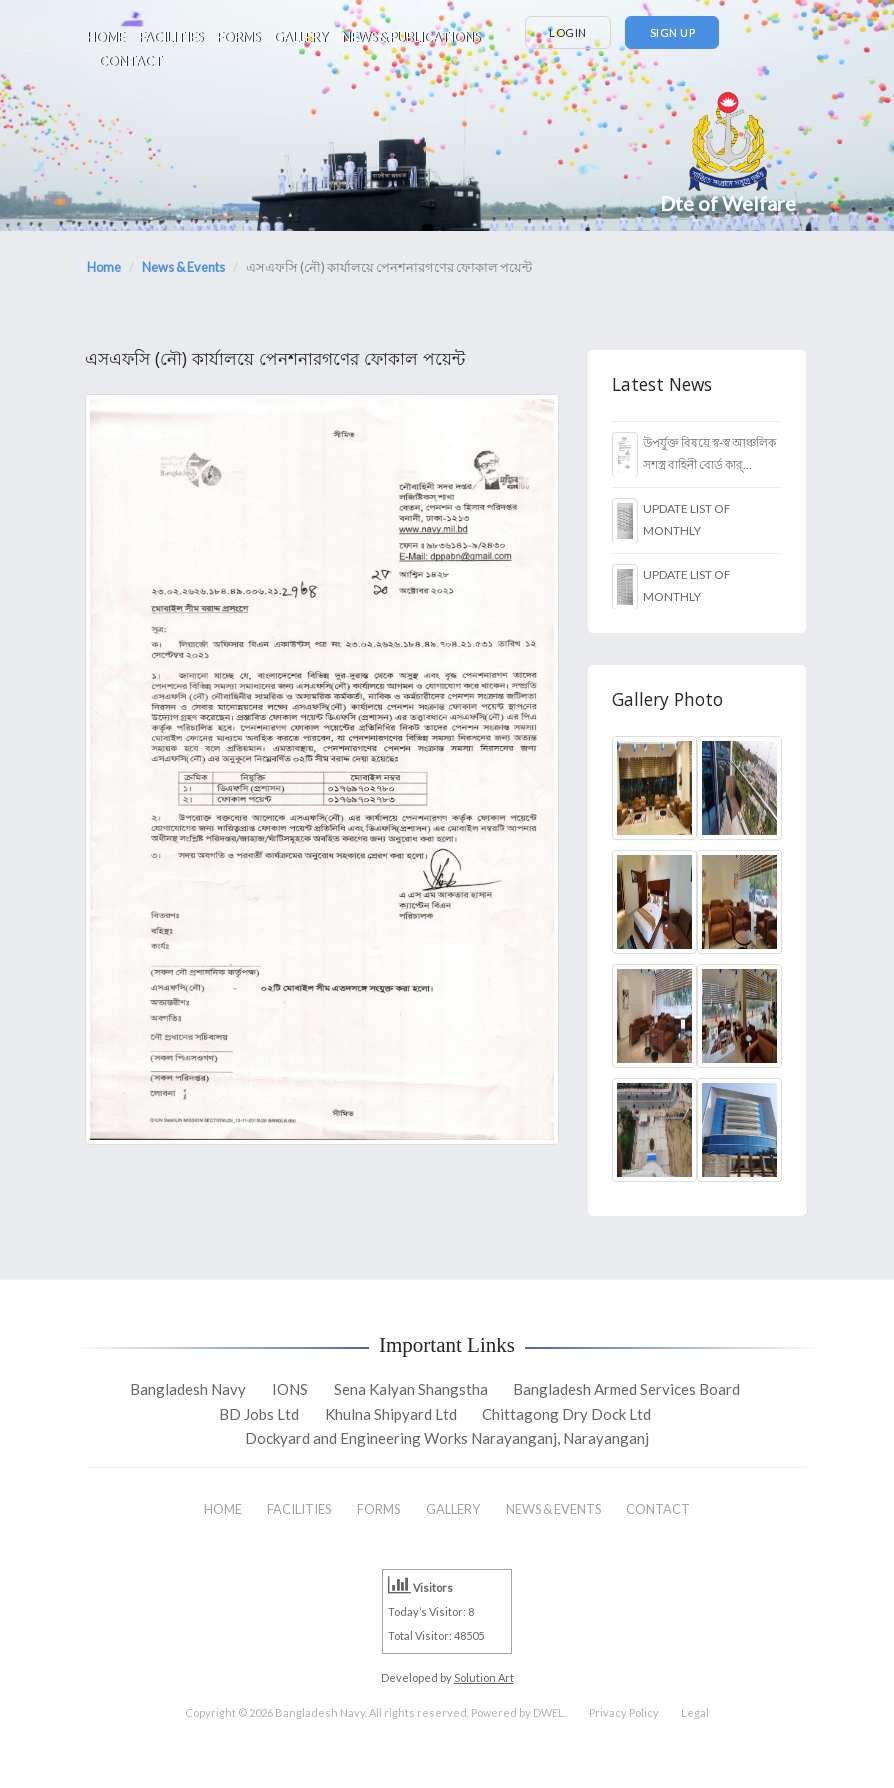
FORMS (238, 37)
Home (104, 267)
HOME (106, 37)
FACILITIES (171, 37)
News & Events (183, 267)
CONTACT (131, 61)
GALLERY (301, 37)
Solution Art (484, 1677)
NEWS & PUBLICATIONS (411, 37)
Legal (695, 1712)
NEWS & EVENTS (553, 1509)
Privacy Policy (624, 1712)
